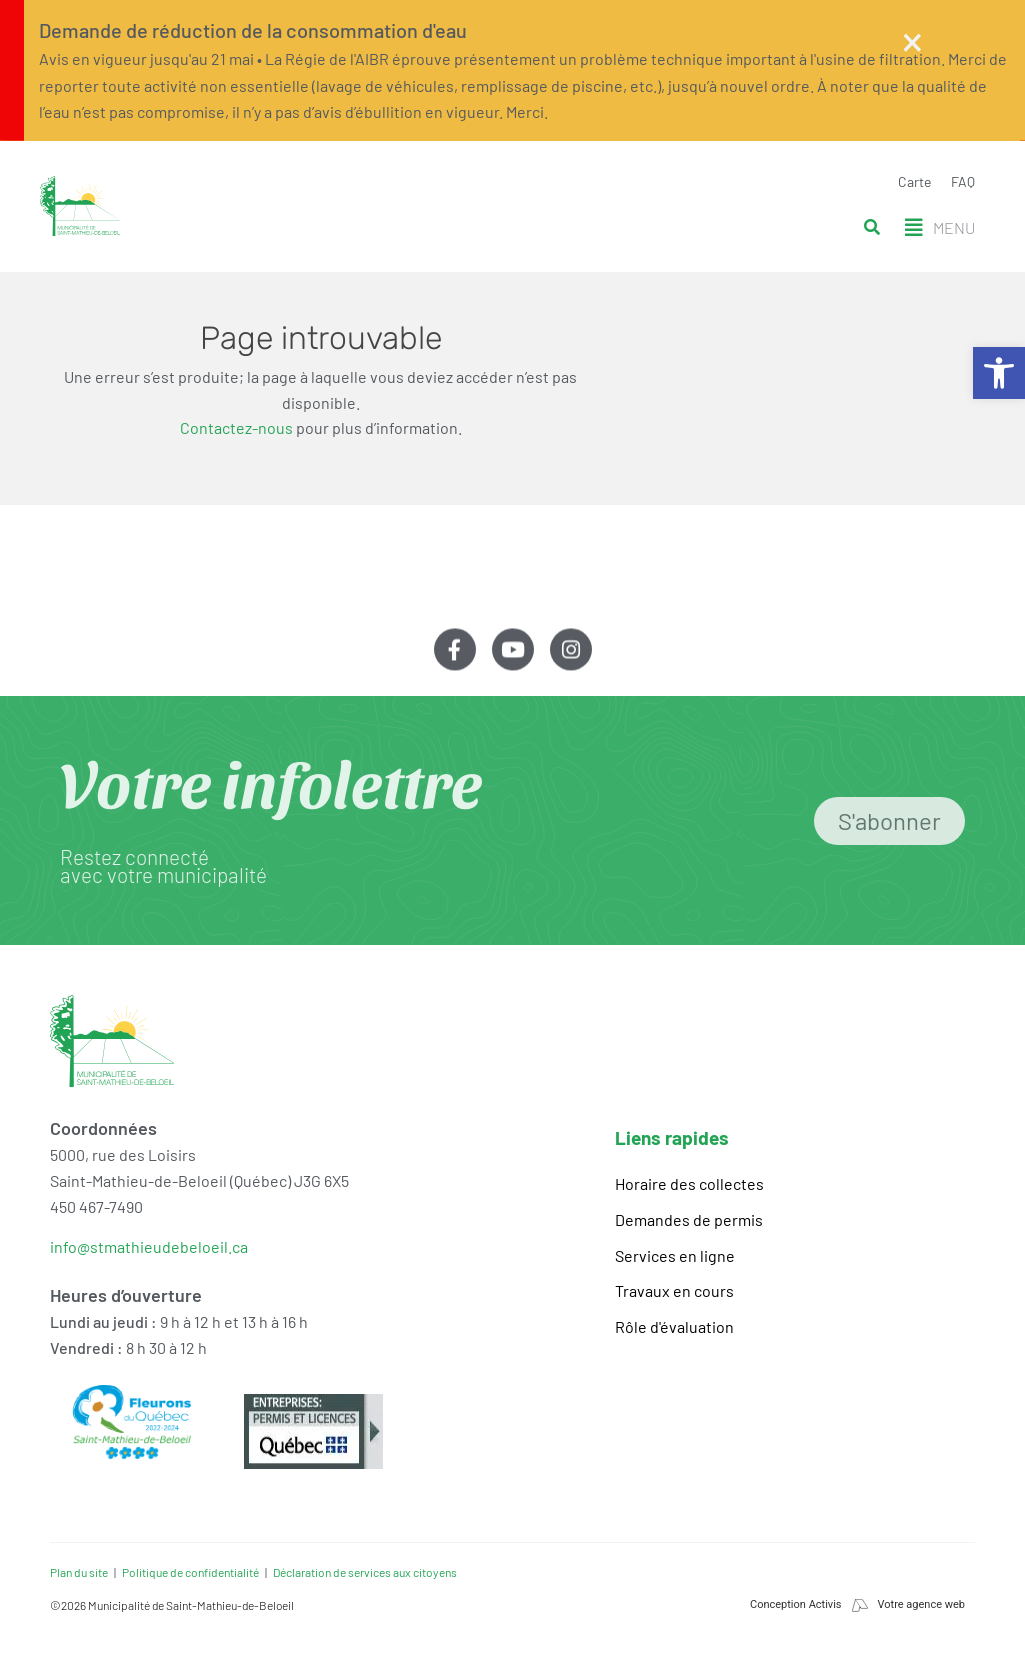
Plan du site (79, 1572)
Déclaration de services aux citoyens (365, 1572)
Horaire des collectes (689, 1183)
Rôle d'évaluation (674, 1326)
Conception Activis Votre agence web (857, 1604)
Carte (914, 181)
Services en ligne (675, 1255)
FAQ (963, 181)
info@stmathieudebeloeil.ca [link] (149, 1246)
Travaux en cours (674, 1290)
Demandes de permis (689, 1219)
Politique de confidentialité (190, 1572)
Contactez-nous (236, 427)
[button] (940, 228)
